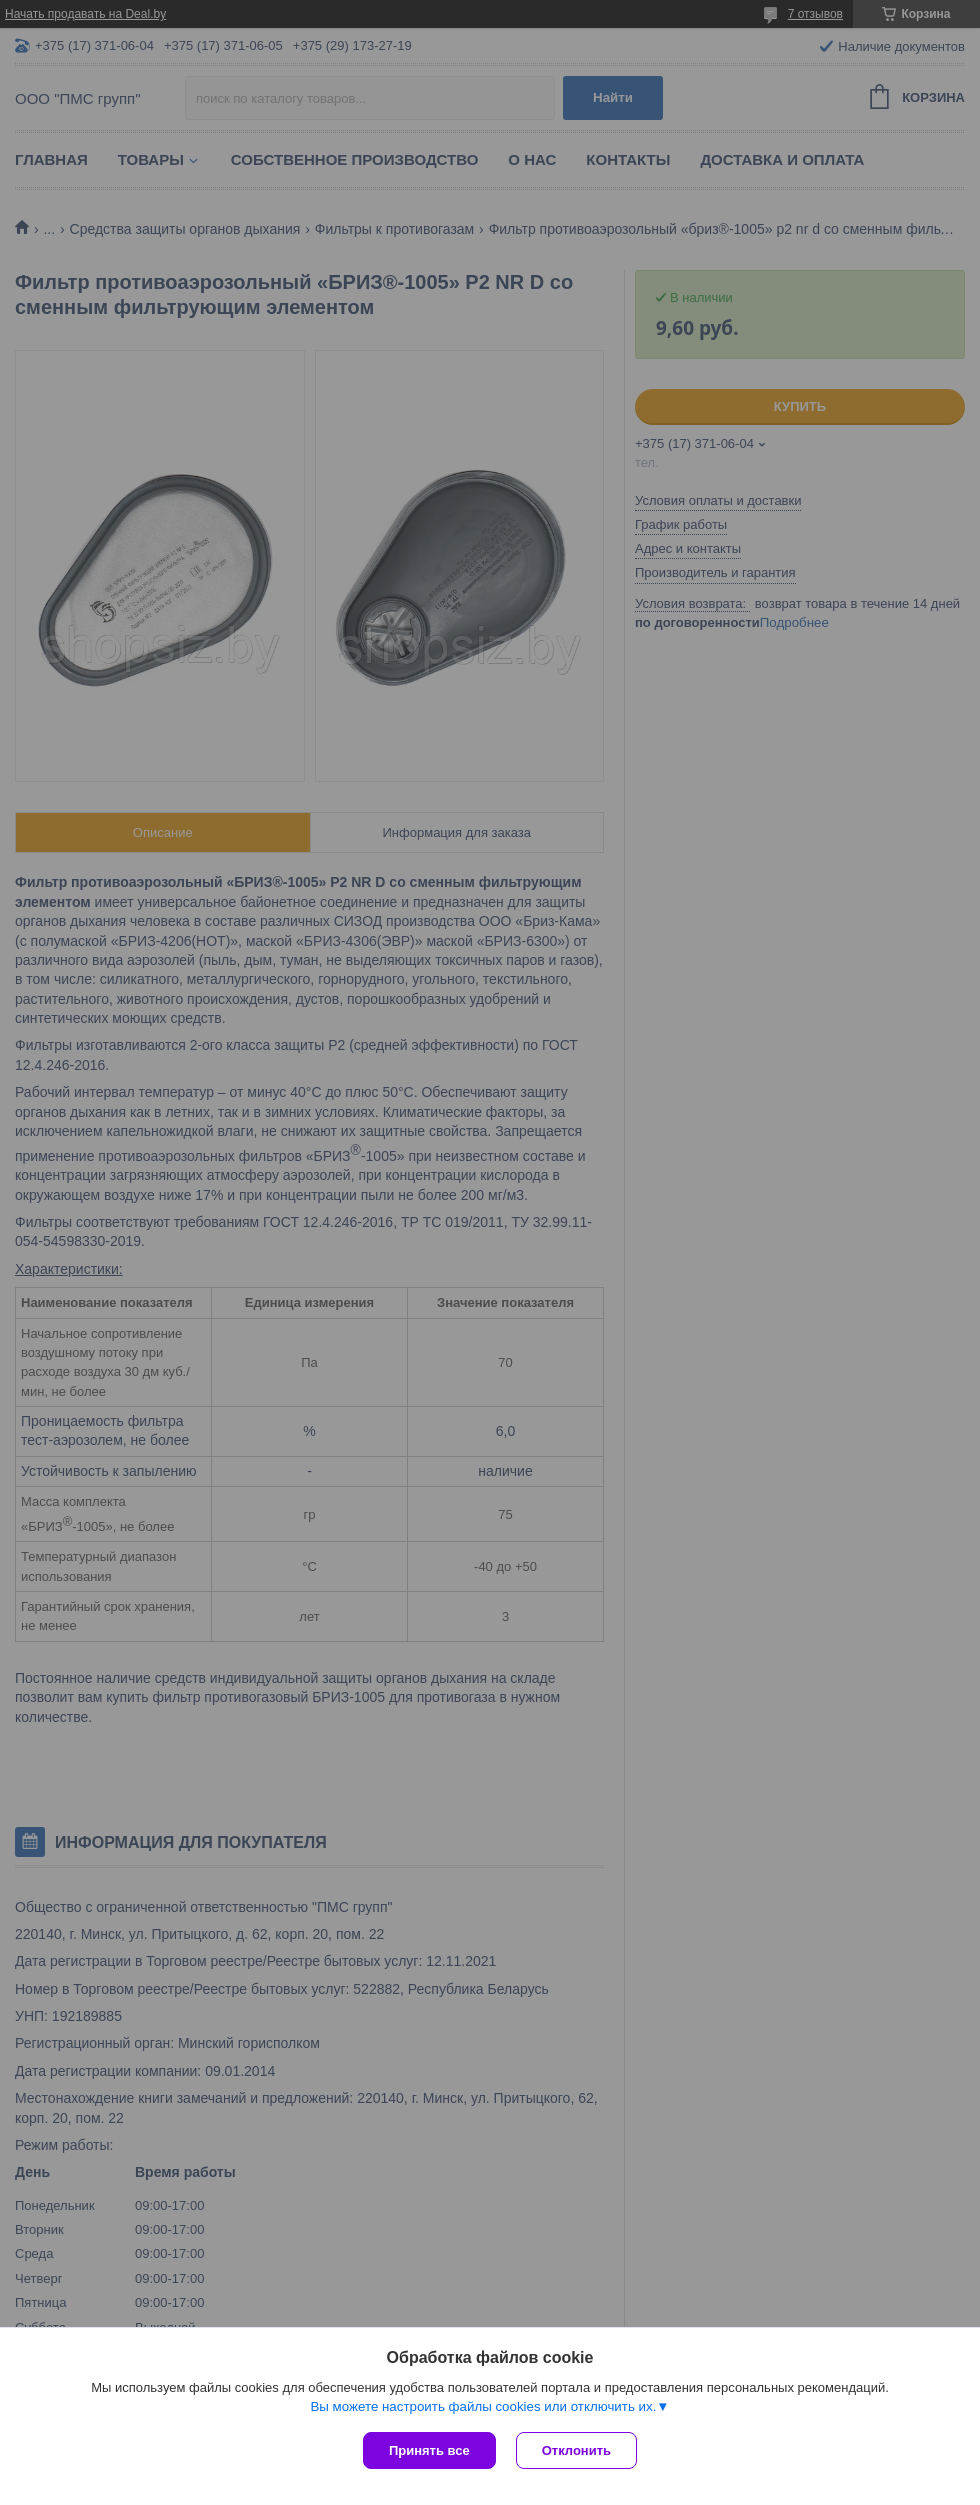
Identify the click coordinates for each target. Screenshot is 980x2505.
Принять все (429, 2450)
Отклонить (576, 2450)
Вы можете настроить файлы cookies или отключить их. (483, 2406)
